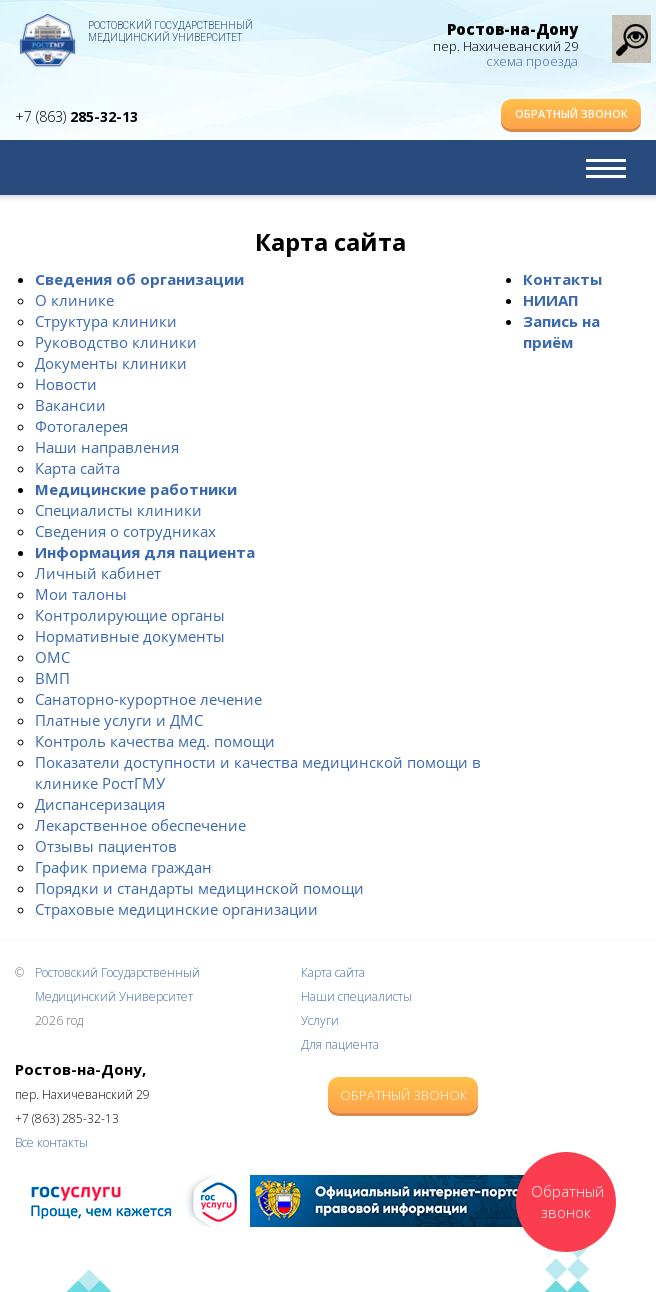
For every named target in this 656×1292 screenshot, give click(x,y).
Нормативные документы (130, 636)
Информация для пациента (145, 552)
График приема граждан (123, 867)
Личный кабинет (98, 573)
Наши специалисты (356, 996)
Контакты (562, 279)
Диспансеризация (100, 804)
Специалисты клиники (118, 510)
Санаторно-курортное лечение (148, 699)
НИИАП (551, 300)
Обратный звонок (571, 113)
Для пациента (340, 1044)
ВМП (52, 678)
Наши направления (107, 447)
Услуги (320, 1020)
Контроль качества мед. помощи (155, 741)
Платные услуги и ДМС (119, 720)
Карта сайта (77, 468)
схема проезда (532, 61)
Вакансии (70, 405)
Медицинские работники (136, 489)
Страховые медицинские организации (176, 909)
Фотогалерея (81, 426)
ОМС (52, 657)
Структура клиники (106, 321)
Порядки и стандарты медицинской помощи (199, 888)
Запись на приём (561, 331)
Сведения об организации (139, 279)
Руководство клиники (116, 342)
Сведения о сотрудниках (125, 531)
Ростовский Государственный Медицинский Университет (170, 31)
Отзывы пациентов (106, 846)
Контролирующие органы (130, 615)
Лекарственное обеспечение (140, 825)
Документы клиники (111, 363)
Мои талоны (81, 594)
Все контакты (51, 1142)
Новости (66, 384)
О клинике (74, 300)
